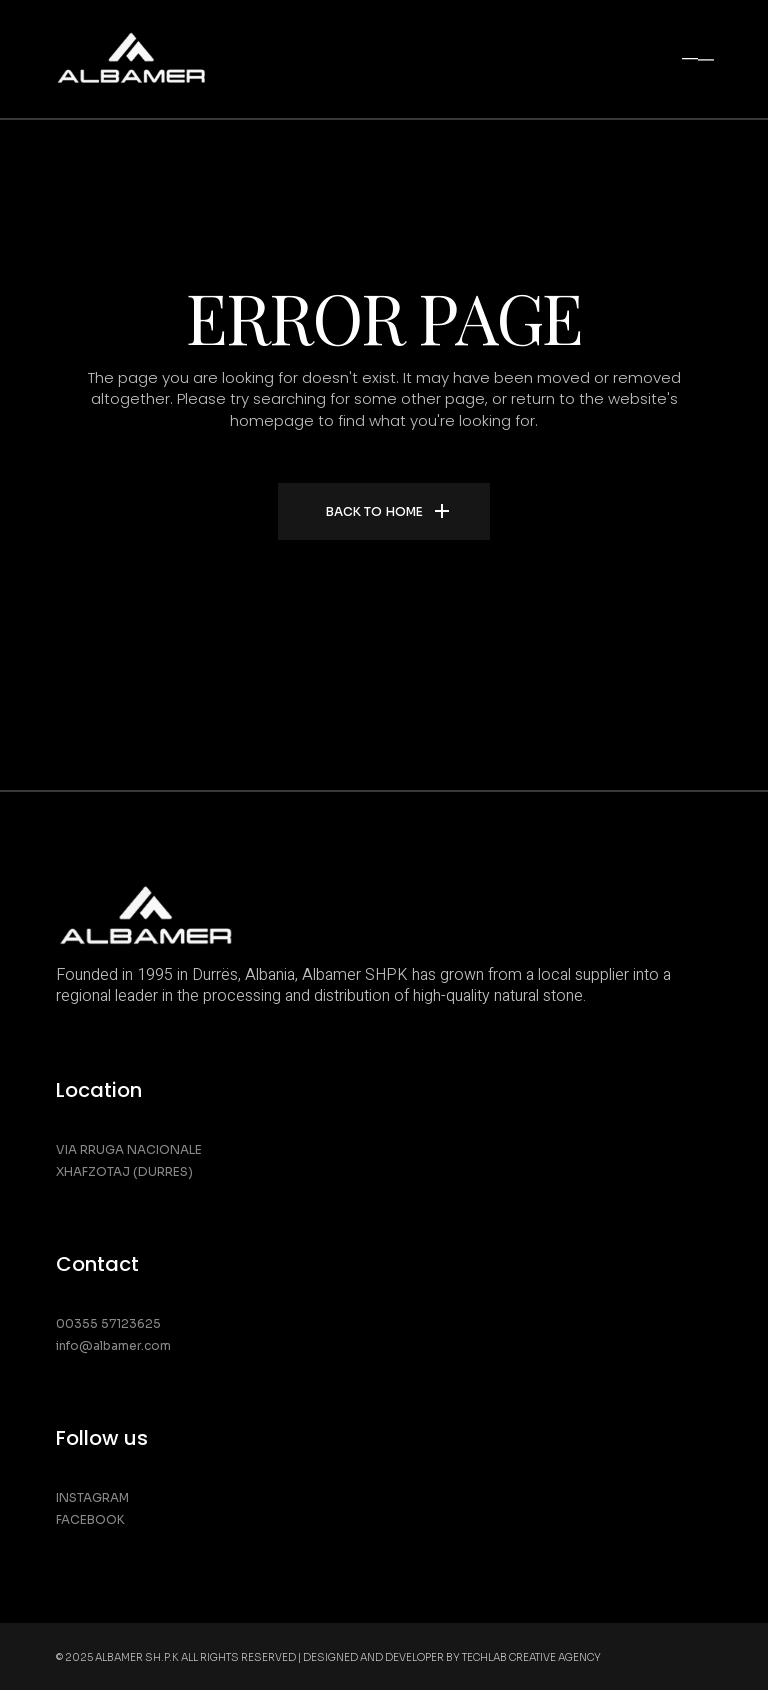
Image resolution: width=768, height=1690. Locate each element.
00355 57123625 (108, 1323)
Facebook (90, 1519)
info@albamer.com (113, 1345)
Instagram (92, 1497)
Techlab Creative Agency (531, 1657)
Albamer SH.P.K (137, 1657)
